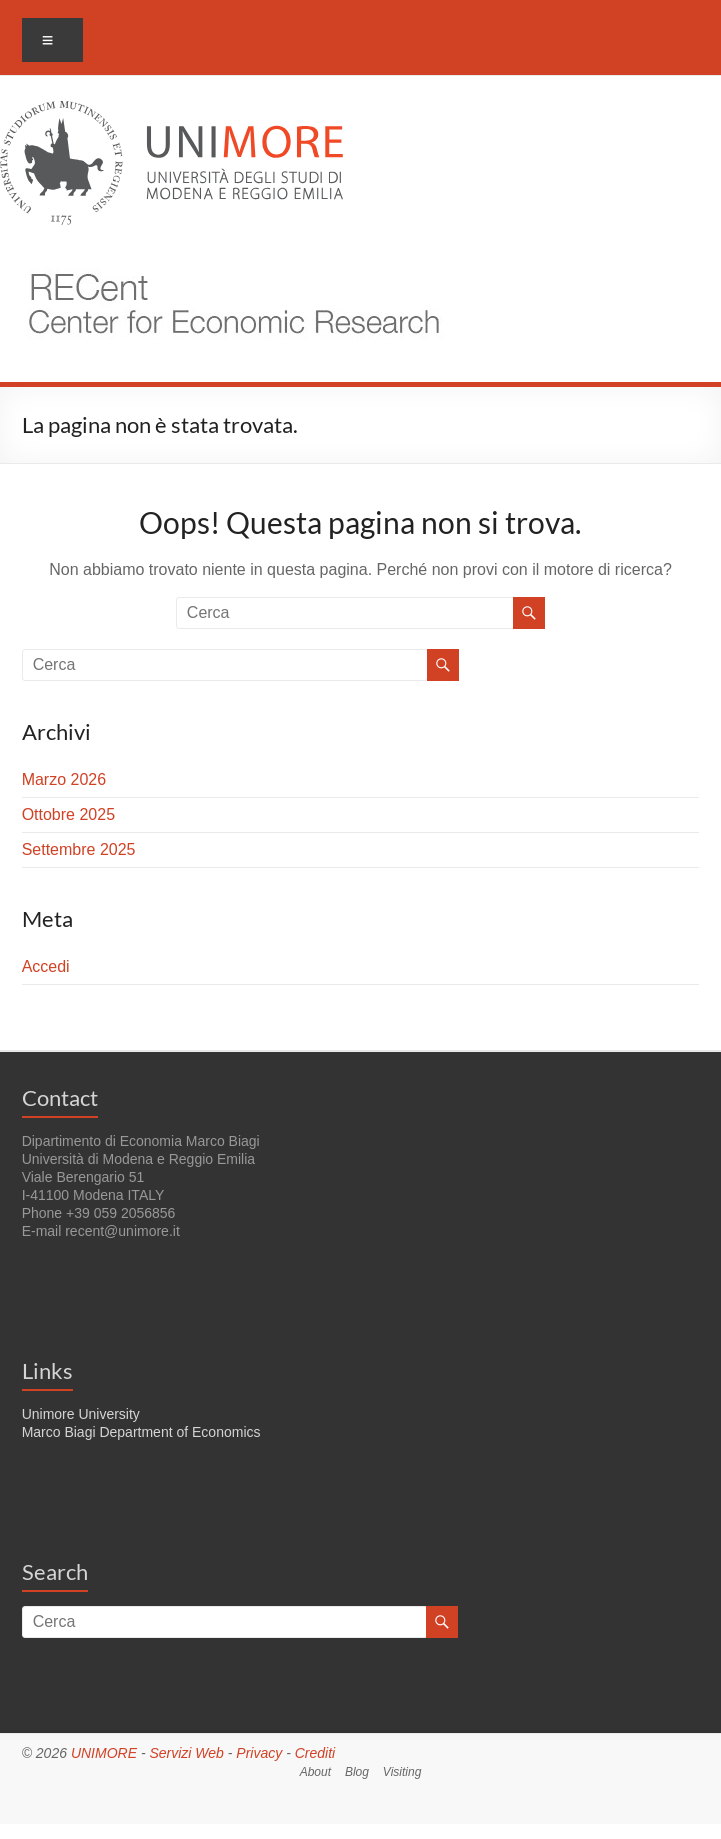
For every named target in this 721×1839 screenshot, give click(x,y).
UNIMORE (104, 1753)
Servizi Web (186, 1753)
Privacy (259, 1753)
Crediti (315, 1753)
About (315, 1772)
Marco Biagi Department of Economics (141, 1432)
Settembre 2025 (79, 849)
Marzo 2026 (64, 779)
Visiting (402, 1772)
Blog (357, 1772)
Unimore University (81, 1414)
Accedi (46, 966)
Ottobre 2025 (68, 814)
